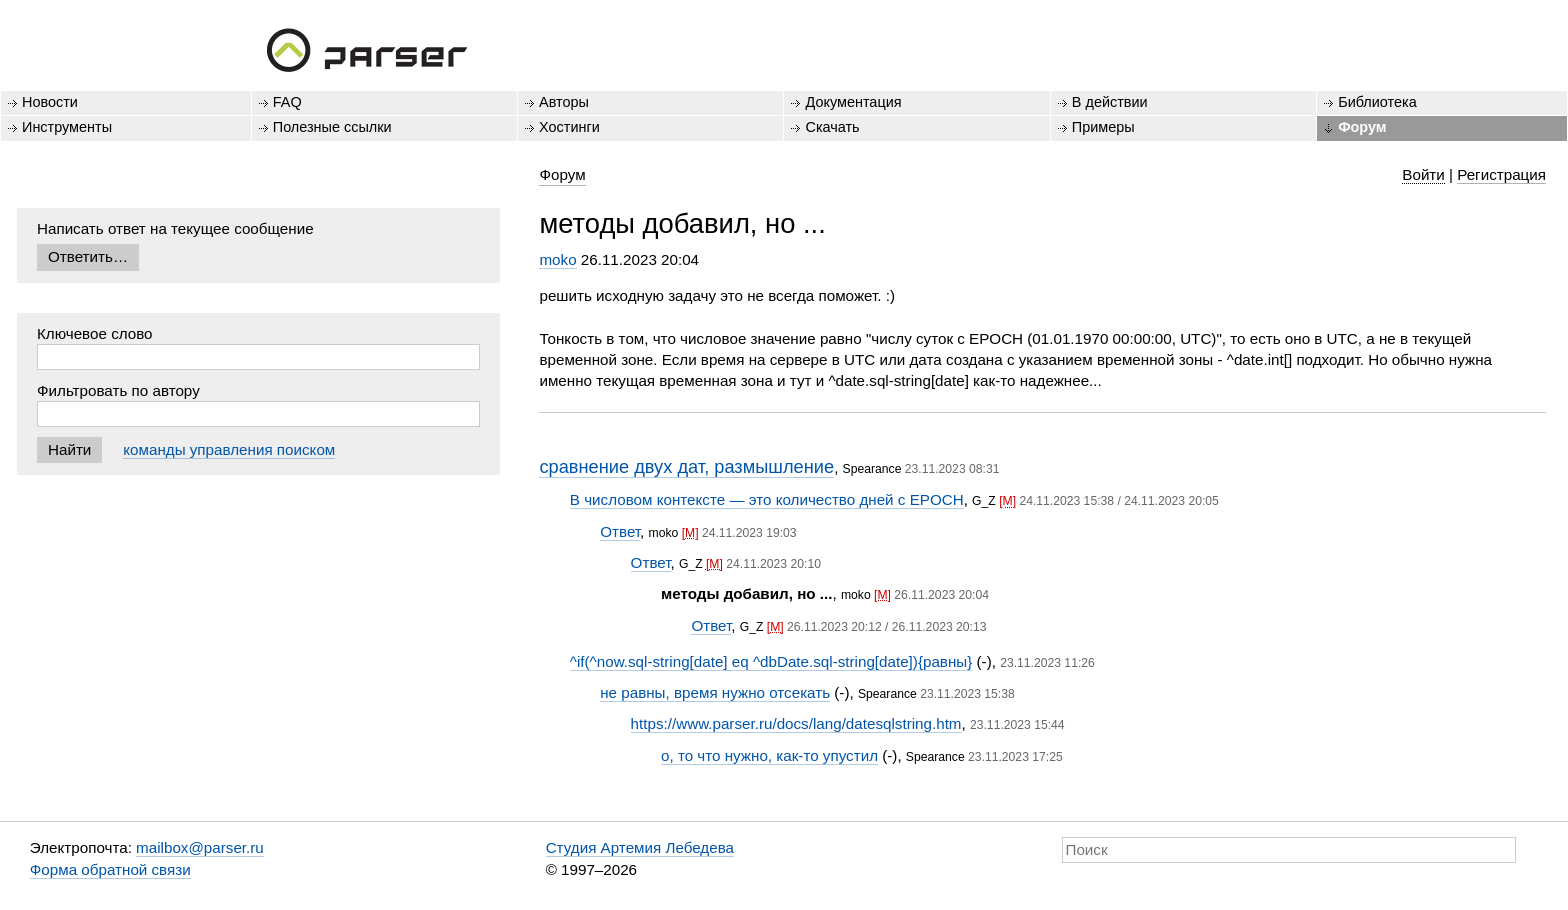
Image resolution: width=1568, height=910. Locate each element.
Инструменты (67, 127)
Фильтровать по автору (118, 390)
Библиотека (1377, 102)
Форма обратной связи (110, 869)
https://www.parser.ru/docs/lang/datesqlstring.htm (796, 723)
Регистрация (1501, 174)
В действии (1110, 102)
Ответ (620, 531)
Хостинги (569, 127)
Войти (1423, 174)
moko (557, 259)
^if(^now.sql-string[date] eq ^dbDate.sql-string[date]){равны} (771, 661)
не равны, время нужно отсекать (715, 692)
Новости (50, 102)
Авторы (564, 102)
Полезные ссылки (332, 127)
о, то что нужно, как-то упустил (769, 755)
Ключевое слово (95, 333)
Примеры (1103, 127)
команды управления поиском (229, 449)
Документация (853, 102)
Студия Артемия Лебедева (640, 847)
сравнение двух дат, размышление (686, 466)
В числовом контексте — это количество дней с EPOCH (767, 499)
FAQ (287, 102)
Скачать (832, 127)
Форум (1362, 127)
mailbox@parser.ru (200, 847)
